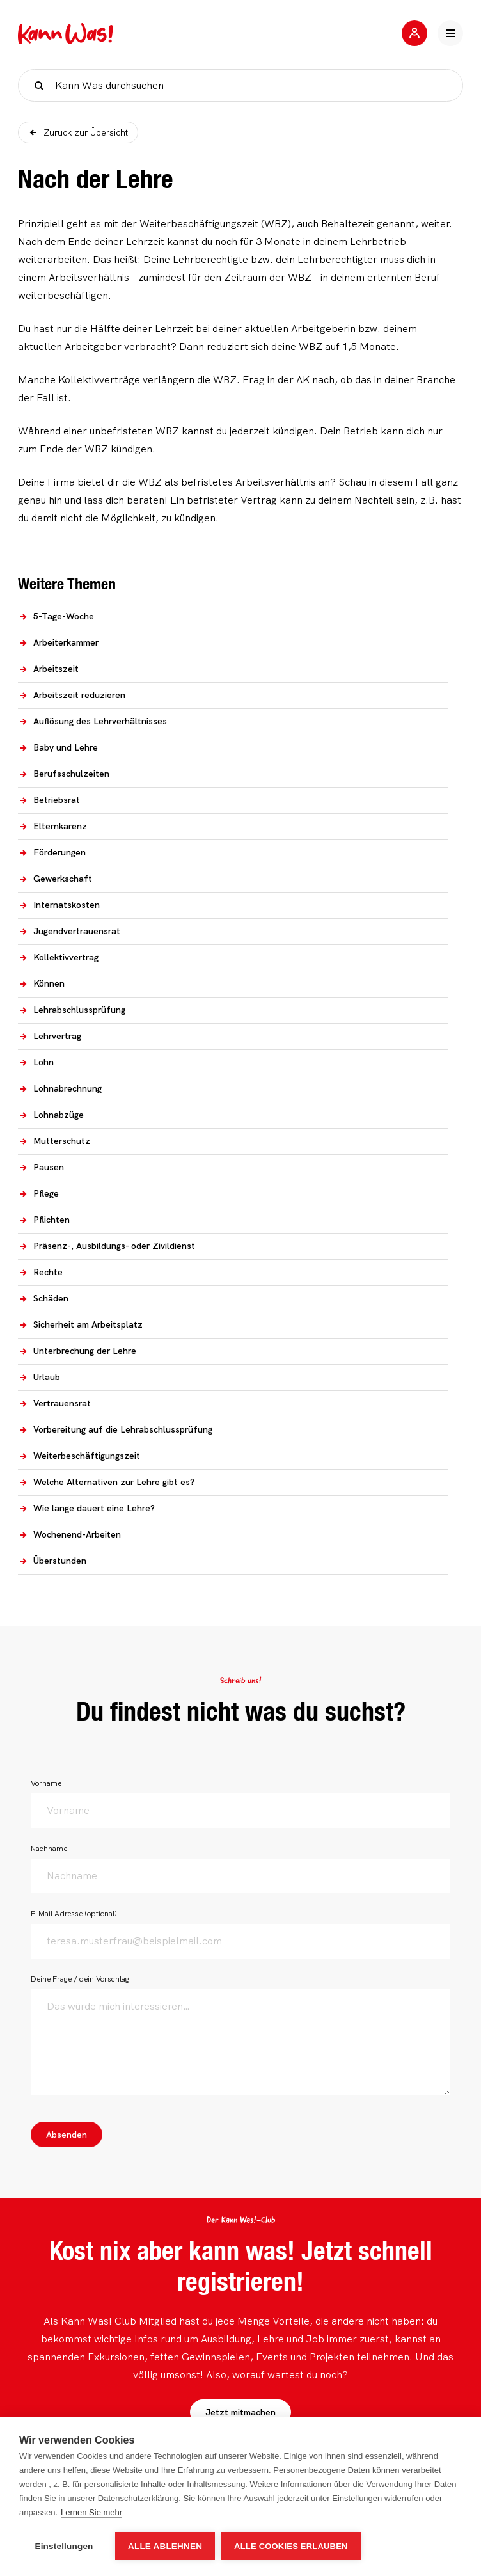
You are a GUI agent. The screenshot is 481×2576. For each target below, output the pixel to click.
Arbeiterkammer (58, 642)
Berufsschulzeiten (63, 773)
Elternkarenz (52, 826)
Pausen (41, 1167)
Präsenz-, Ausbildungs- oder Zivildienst (106, 1246)
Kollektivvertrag (58, 957)
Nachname (49, 1848)
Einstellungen (64, 2546)
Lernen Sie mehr (91, 2512)
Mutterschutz (54, 1141)
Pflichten (44, 1219)
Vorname (46, 1783)
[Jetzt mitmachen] (414, 33)
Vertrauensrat (54, 1403)
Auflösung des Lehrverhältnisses (92, 721)
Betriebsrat (49, 800)
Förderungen (52, 852)
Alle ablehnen (165, 2546)
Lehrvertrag (49, 1036)
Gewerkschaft (55, 878)
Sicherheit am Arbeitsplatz (80, 1324)
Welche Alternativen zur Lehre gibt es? (106, 1482)
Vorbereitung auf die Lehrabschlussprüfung (115, 1429)
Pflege (38, 1193)
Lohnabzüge (51, 1114)
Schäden (43, 1298)
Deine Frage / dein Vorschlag (80, 1979)
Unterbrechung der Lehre (77, 1350)
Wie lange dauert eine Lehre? (86, 1508)
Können (41, 983)
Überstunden (52, 1560)
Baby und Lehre (58, 747)
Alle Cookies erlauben (291, 2546)
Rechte (40, 1272)
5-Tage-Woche (56, 616)
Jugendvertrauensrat (69, 931)
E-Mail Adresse (74, 1914)
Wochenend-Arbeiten (69, 1534)
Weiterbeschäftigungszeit (79, 1455)
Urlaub (39, 1377)
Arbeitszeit (48, 668)
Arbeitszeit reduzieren (71, 695)
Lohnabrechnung (60, 1088)
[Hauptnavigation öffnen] (450, 33)
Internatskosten (59, 904)
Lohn (36, 1062)
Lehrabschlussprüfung (71, 1009)
